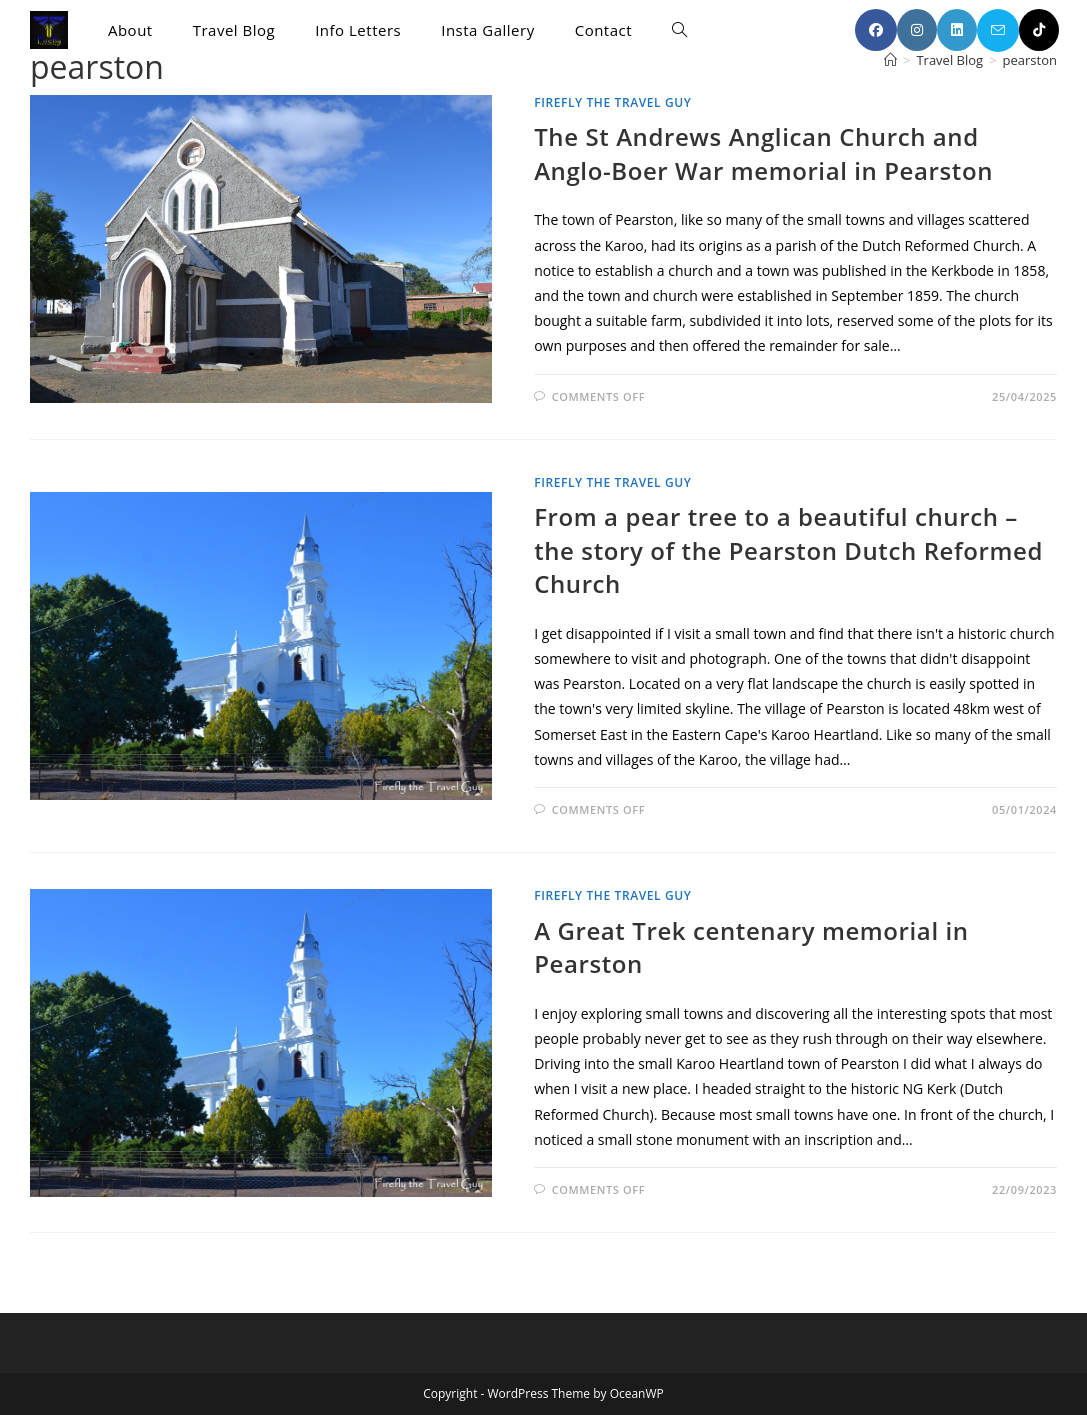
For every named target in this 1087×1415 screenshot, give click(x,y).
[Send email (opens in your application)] (998, 30)
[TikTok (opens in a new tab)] (1039, 30)
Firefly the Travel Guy (612, 102)
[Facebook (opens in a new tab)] (876, 30)
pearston (1030, 60)
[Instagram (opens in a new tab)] (917, 30)
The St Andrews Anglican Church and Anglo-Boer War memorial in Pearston (763, 153)
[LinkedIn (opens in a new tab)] (957, 30)
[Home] (890, 60)
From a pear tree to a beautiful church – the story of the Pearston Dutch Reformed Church (788, 550)
